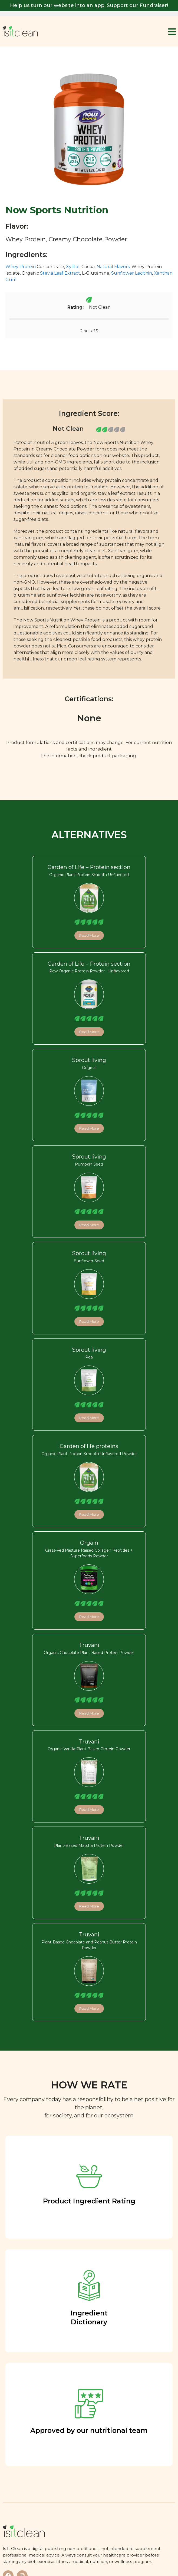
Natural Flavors (113, 266)
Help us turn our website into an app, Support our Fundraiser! (89, 5)
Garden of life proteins (89, 1446)
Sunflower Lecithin (131, 273)
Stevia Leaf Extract (60, 273)
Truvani (89, 1645)
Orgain (89, 1542)
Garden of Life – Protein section (89, 867)
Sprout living (89, 1060)
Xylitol (73, 266)
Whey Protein (20, 266)
